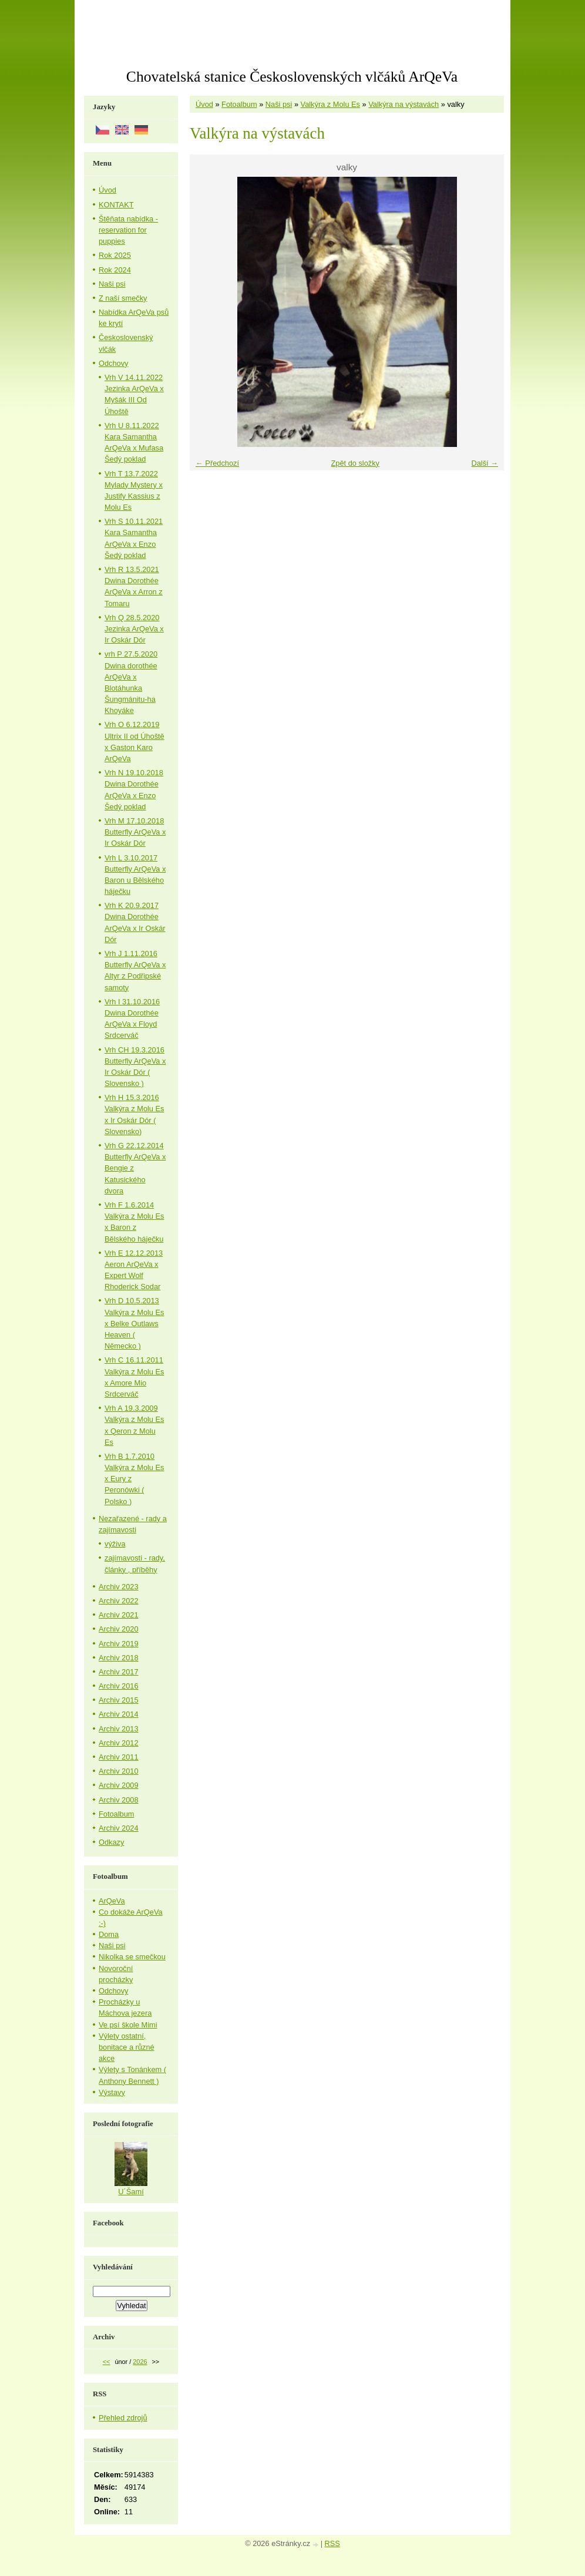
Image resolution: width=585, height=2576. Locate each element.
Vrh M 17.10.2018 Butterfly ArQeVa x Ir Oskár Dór (135, 832)
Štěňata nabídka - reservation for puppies (128, 230)
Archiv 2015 (119, 1700)
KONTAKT (116, 204)
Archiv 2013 (119, 1728)
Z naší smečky (123, 298)
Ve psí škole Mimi (128, 2024)
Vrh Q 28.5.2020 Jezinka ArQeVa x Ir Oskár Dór (134, 628)
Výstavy (112, 2092)
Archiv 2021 (119, 1614)
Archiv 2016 (119, 1686)
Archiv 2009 (119, 1785)
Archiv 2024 (119, 1828)
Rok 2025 (115, 255)
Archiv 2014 (119, 1714)
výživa (115, 1543)
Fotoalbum (239, 104)
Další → (484, 463)
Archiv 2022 (119, 1600)
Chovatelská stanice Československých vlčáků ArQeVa (292, 76)
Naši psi (278, 104)
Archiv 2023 (119, 1586)
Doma (109, 1934)
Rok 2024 (115, 269)
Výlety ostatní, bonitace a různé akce (126, 2047)
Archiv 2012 (119, 1742)
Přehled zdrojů (123, 2417)
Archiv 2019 (119, 1643)
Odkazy (111, 1842)
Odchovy (114, 363)
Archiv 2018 (119, 1657)
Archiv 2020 (119, 1629)
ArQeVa (112, 1900)
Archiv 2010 (119, 1771)
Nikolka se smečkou (132, 1956)
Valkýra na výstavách (403, 104)
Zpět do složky (355, 463)
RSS (332, 2543)
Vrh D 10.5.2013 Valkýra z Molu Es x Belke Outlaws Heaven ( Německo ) (134, 1323)
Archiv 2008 (119, 1799)
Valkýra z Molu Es (330, 104)
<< (106, 2361)
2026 (140, 2361)
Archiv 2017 (119, 1671)
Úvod (204, 104)
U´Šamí (130, 2191)
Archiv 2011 (119, 1757)
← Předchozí (217, 463)
